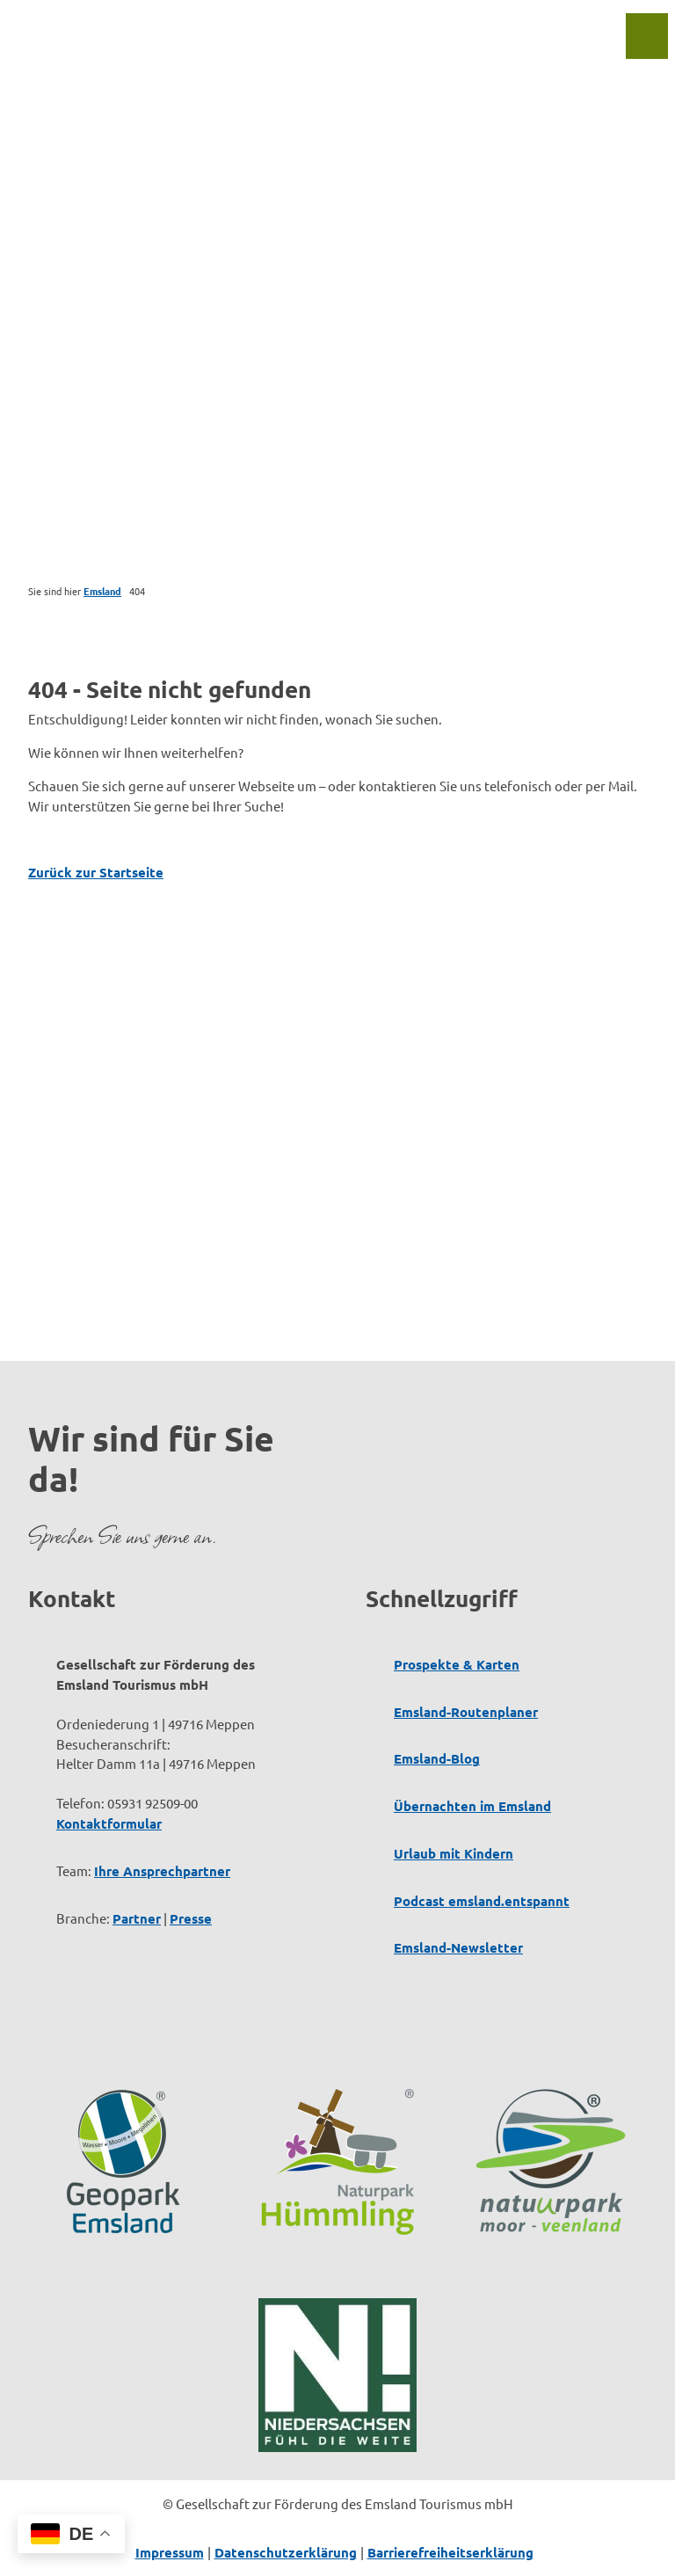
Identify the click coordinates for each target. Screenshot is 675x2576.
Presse (191, 1917)
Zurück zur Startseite (95, 872)
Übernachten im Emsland (472, 1806)
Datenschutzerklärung (285, 2552)
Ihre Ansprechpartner (162, 1870)
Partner (136, 1917)
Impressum (169, 2552)
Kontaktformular (109, 1823)
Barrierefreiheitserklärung (450, 2552)
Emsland (102, 591)
